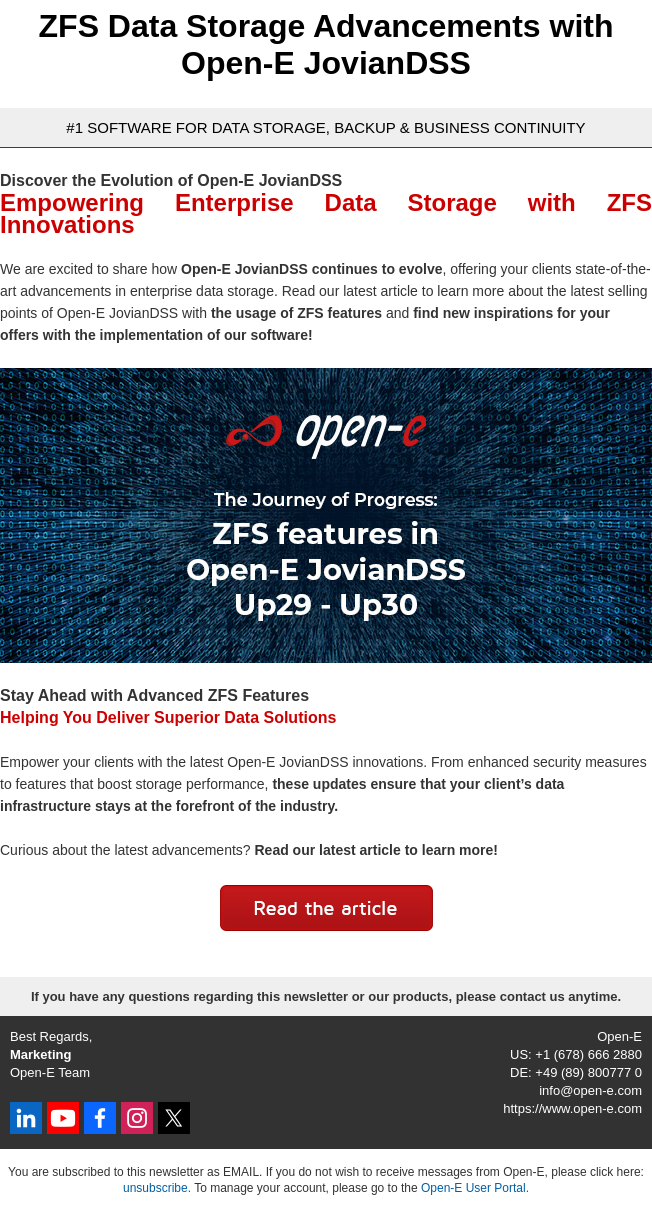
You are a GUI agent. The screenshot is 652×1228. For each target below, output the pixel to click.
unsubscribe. (157, 1188)
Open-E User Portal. (475, 1188)
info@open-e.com (590, 1090)
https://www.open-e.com (572, 1108)
